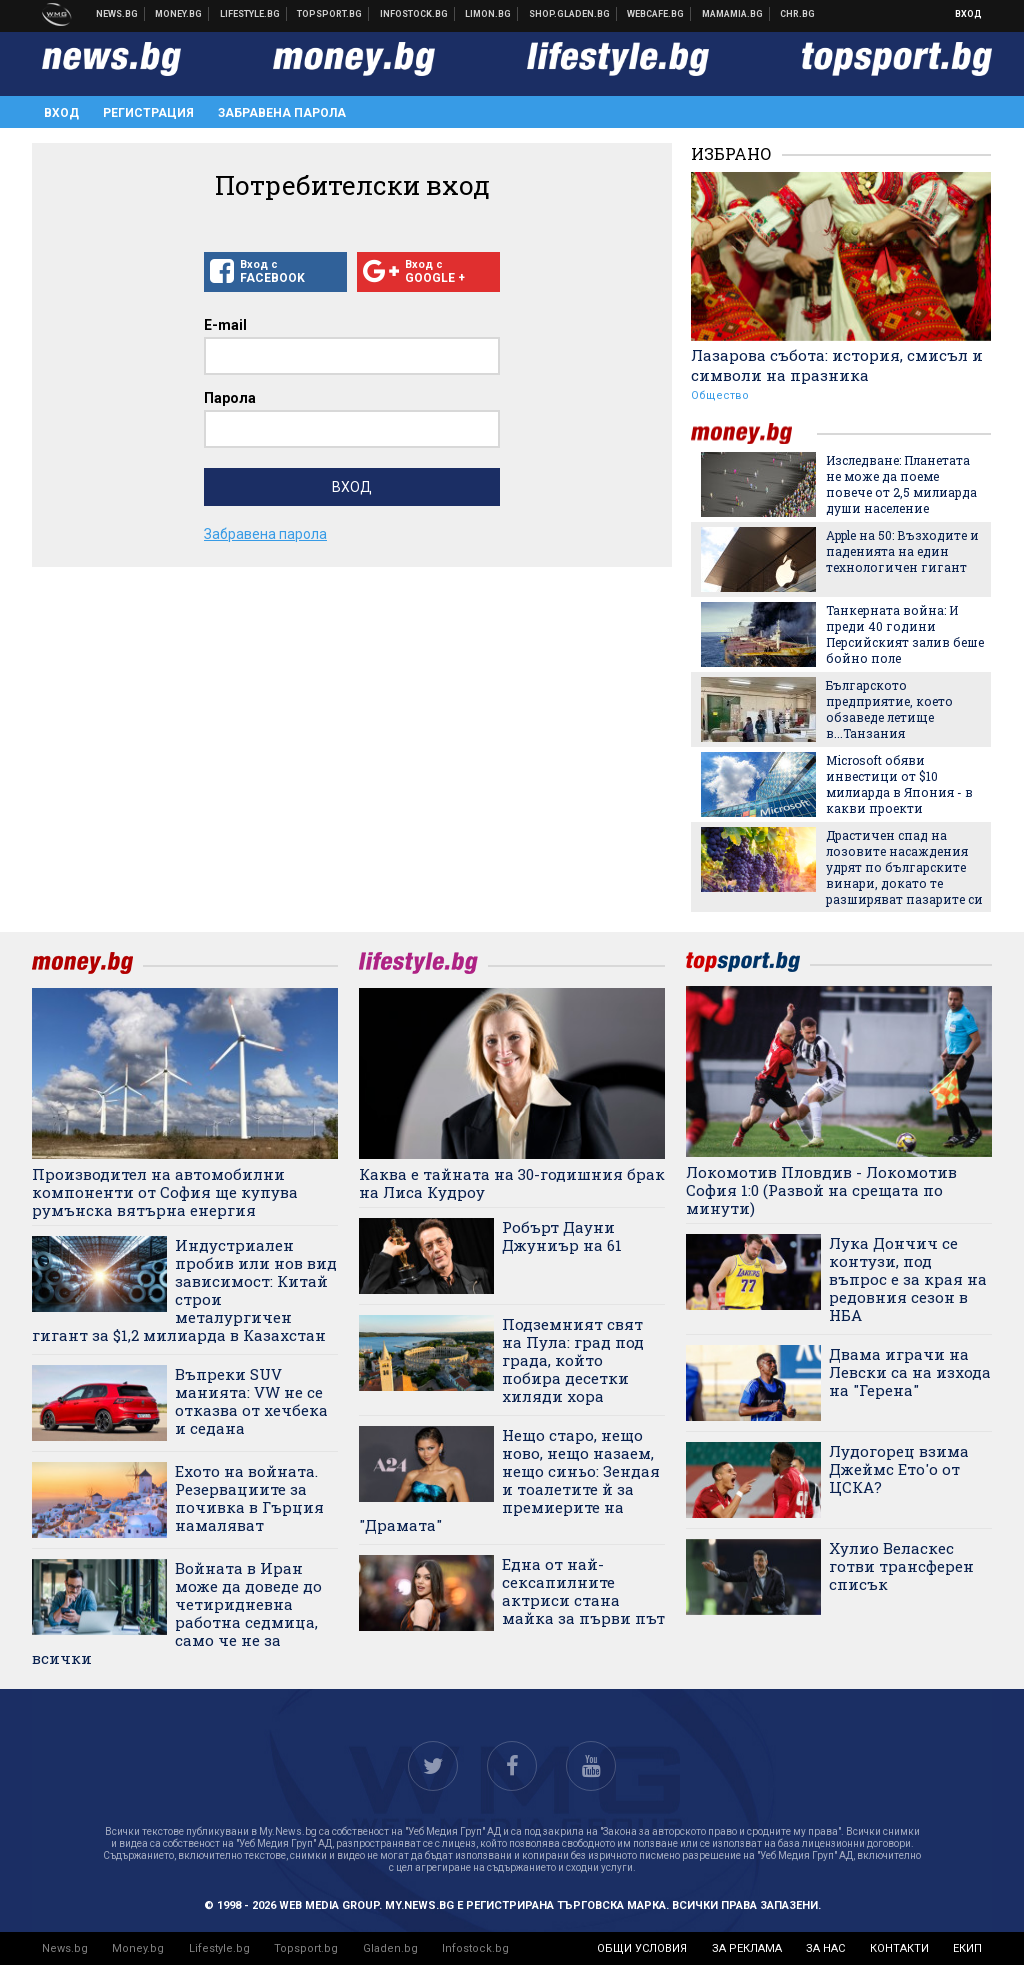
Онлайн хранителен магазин (570, 14)
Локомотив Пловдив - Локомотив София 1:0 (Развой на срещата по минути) (821, 1190)
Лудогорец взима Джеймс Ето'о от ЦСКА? (899, 1469)
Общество (720, 395)
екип (967, 1948)
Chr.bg (797, 14)
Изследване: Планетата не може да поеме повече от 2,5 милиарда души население (901, 484)
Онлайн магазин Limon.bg (488, 14)
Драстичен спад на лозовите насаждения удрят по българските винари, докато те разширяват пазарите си (904, 867)
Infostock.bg (475, 1948)
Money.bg (138, 1948)
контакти (899, 1948)
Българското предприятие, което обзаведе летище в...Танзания (889, 709)
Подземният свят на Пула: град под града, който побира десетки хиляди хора (573, 1360)
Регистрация (148, 113)
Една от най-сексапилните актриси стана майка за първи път (583, 1591)
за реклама (747, 1948)
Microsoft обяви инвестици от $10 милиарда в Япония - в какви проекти (899, 784)
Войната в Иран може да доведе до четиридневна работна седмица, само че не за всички (177, 1613)
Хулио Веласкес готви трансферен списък (901, 1566)
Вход (968, 14)
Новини (117, 14)
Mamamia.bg (733, 14)
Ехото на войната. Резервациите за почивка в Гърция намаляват (249, 1498)
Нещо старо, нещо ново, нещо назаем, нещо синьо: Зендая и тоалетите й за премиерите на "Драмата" (509, 1480)
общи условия (642, 1948)
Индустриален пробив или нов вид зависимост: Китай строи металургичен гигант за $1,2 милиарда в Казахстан (184, 1290)
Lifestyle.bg (219, 1948)
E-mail (225, 325)
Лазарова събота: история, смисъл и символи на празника (837, 365)
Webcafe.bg (656, 14)
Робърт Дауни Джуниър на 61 (562, 1236)
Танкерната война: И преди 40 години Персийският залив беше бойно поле (905, 634)
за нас (825, 1948)
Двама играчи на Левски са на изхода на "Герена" (910, 1372)
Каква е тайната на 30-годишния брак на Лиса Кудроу (512, 1183)
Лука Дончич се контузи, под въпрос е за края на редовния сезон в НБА (908, 1279)
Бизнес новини (179, 14)
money (754, 433)
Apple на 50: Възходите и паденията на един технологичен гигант (902, 551)
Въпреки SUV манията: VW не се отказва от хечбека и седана (251, 1401)
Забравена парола (282, 113)
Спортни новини (330, 14)
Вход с (275, 272)
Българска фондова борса (414, 14)
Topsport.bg (306, 1948)
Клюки (250, 14)
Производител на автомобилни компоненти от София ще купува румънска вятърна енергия (165, 1192)
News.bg (65, 1948)
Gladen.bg (390, 1948)
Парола (230, 398)
